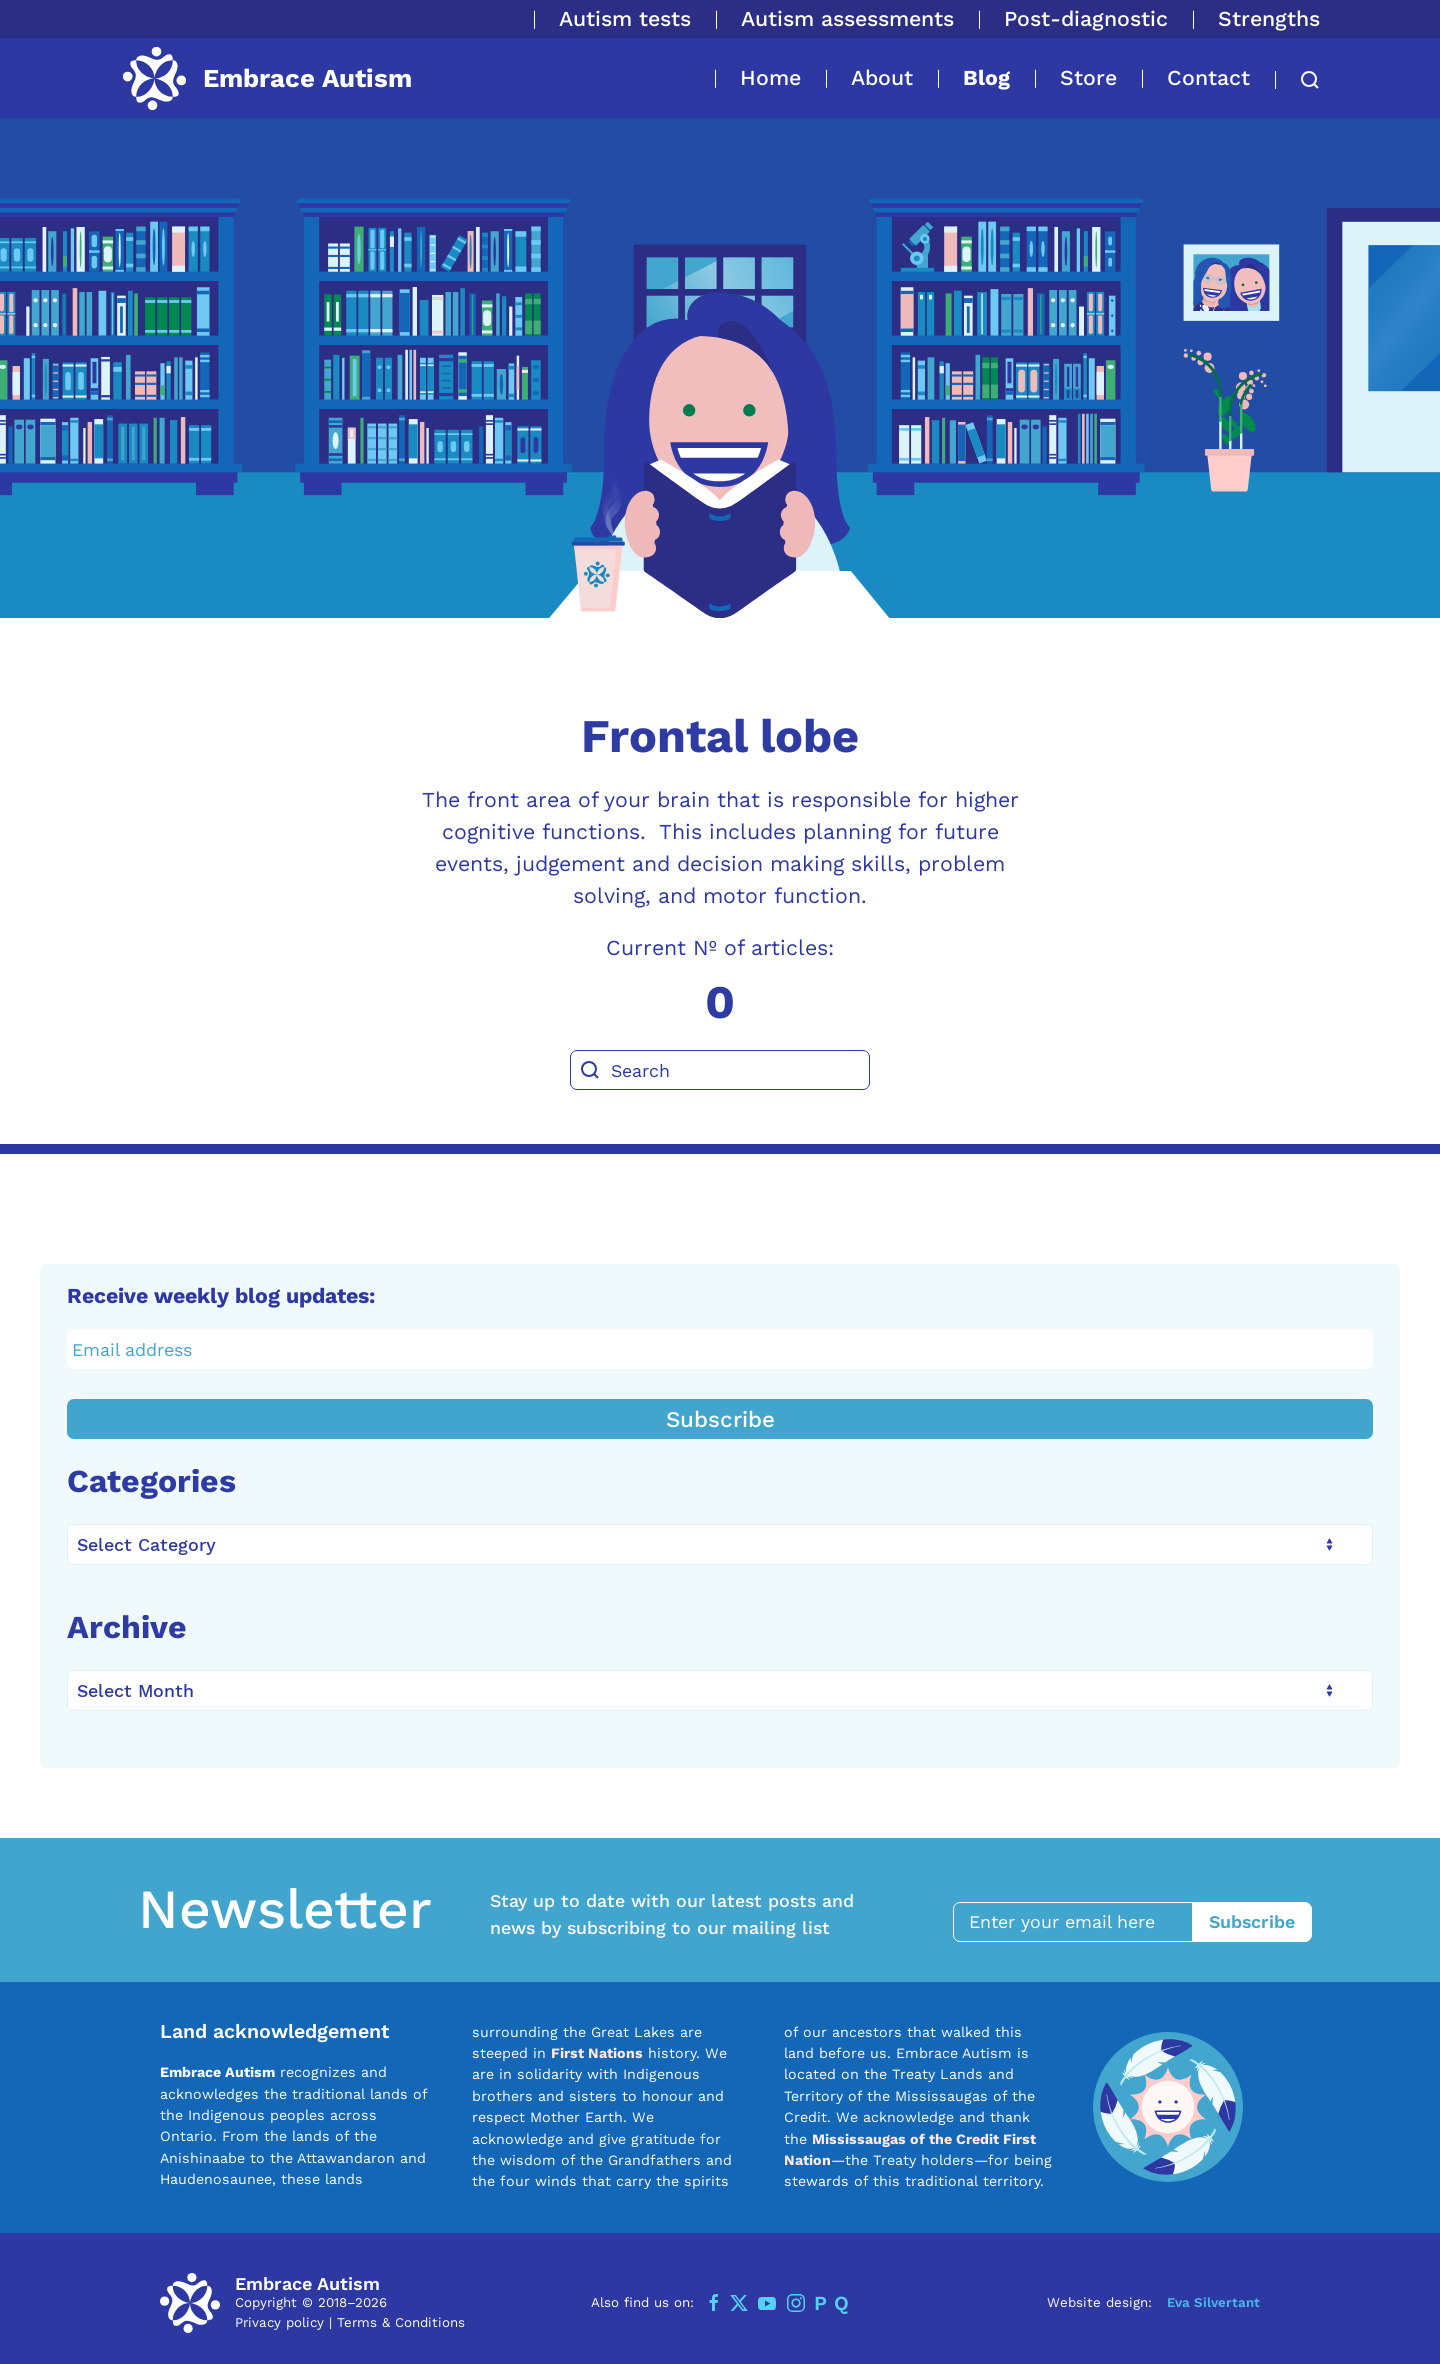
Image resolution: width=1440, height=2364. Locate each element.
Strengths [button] (1269, 18)
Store (1088, 77)
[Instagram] (796, 2301)
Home (770, 77)
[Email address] (720, 1349)
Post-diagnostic (1086, 18)
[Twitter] (739, 2301)
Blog (986, 77)
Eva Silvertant (1213, 2300)
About (882, 77)
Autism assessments (847, 18)
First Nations (597, 2051)
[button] (1297, 80)
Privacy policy (279, 2320)
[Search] (720, 1070)
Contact (1208, 77)
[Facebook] (714, 2301)
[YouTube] (767, 2301)
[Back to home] (266, 78)
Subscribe (720, 1419)
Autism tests (625, 18)
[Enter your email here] (1083, 1920)
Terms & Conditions (401, 2320)
